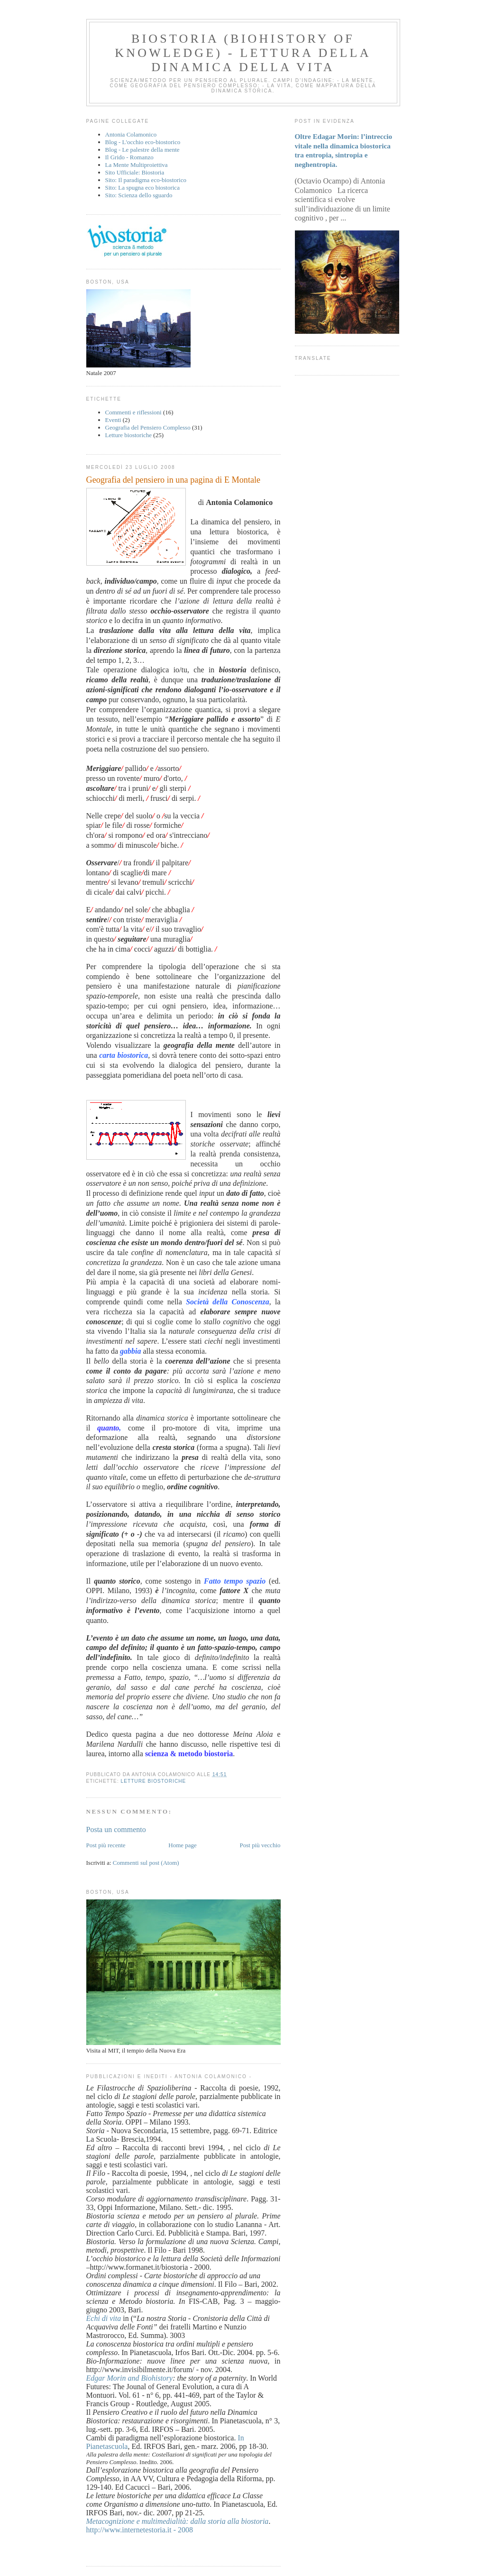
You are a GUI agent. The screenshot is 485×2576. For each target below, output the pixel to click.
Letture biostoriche (128, 435)
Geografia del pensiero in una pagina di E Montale (173, 480)
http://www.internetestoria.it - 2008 (139, 2530)
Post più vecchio (260, 1845)
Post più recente (106, 1845)
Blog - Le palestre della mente (142, 149)
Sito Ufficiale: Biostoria (135, 172)
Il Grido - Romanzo (129, 157)
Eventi (113, 419)
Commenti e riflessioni (133, 412)
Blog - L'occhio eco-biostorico (143, 142)
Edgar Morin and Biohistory (129, 2378)
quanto (108, 1428)
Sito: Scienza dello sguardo (139, 195)
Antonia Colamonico (131, 134)
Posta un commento (116, 1829)
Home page (182, 1845)
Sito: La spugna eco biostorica (142, 187)
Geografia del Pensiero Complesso (148, 427)
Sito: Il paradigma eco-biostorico (145, 179)
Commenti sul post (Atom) (146, 1862)
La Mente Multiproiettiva (136, 164)
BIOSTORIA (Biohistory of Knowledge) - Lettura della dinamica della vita (243, 53)
